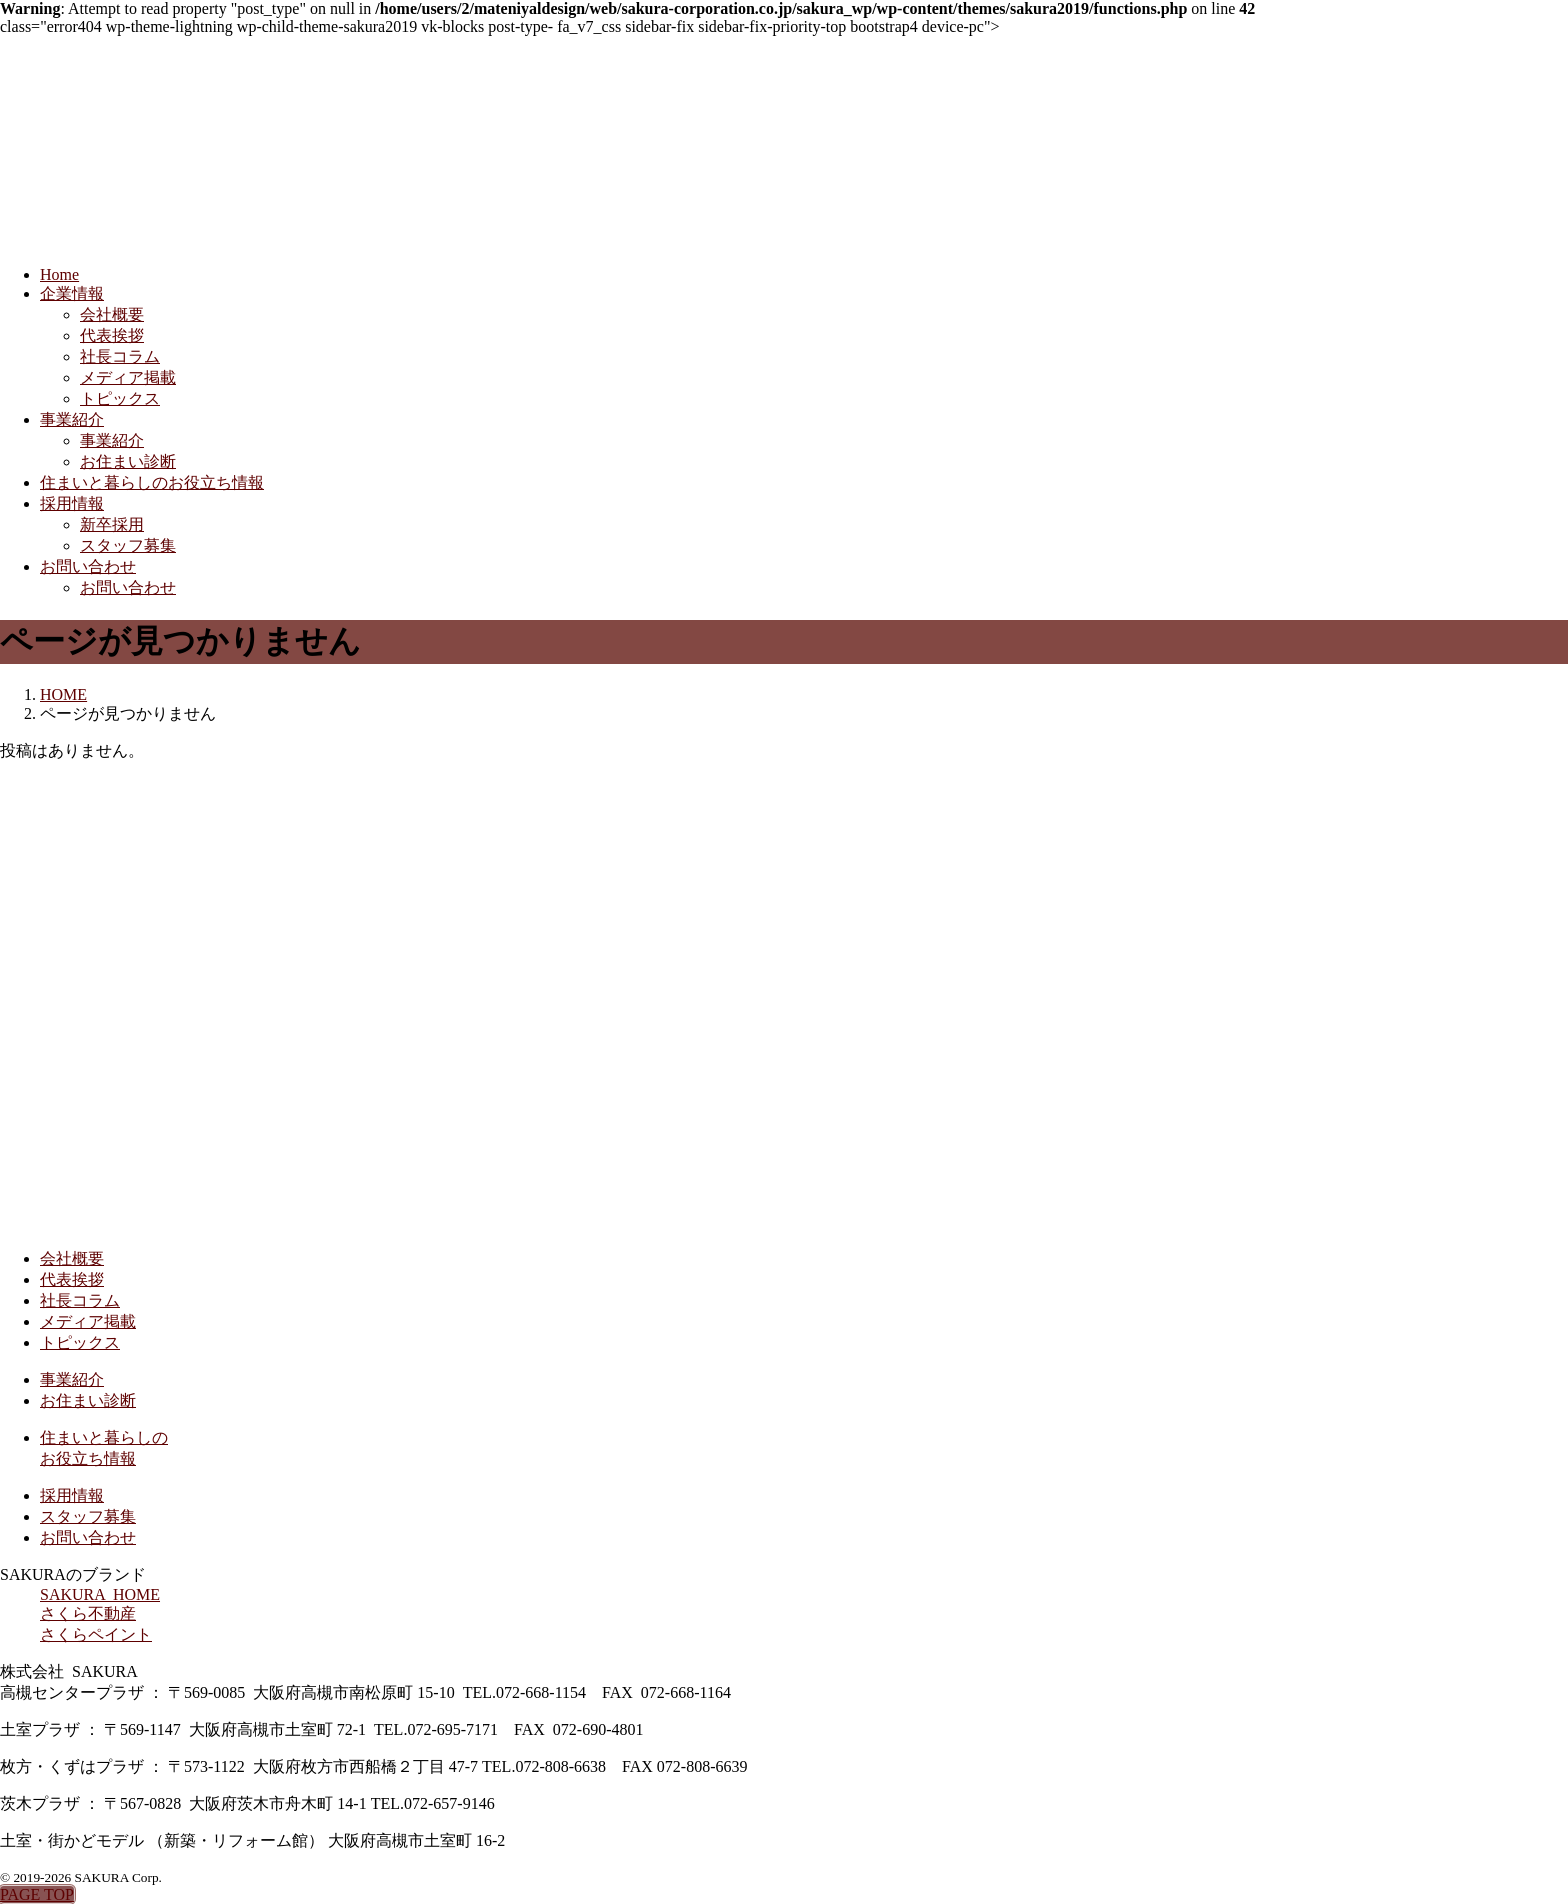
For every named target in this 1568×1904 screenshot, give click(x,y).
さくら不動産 (88, 1613)
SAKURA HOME (100, 1594)
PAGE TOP (37, 1894)
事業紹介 (72, 419)
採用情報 (72, 503)
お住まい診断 (128, 461)
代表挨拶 (112, 335)
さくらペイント (96, 1634)
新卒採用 (112, 524)
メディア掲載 (128, 377)
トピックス (120, 398)
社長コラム (120, 356)
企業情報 (72, 293)
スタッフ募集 (128, 545)
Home (59, 274)
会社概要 (112, 314)
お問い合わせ (88, 566)
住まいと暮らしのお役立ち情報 (152, 482)
